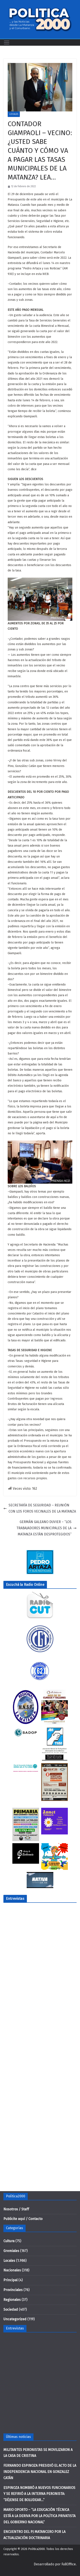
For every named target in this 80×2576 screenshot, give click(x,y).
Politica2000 (36, 2549)
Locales (13, 114)
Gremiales (11, 2251)
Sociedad (10, 2309)
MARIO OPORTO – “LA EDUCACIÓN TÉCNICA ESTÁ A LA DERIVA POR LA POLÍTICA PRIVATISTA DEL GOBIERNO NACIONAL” (39, 2516)
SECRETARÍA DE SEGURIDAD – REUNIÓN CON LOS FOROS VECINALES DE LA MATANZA (39, 1508)
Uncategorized (14, 2319)
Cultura (9, 2241)
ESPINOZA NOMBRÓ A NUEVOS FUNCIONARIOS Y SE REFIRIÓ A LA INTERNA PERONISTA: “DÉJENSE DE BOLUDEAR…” (39, 2494)
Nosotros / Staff (16, 2209)
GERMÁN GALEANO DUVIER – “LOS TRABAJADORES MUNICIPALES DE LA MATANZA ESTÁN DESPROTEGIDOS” (46, 1528)
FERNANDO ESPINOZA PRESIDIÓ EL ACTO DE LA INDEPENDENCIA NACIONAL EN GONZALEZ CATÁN (39, 2472)
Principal (10, 2280)
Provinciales (13, 2290)
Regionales (12, 2300)
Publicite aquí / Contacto (22, 2219)
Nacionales (12, 2270)
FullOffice (68, 2564)
